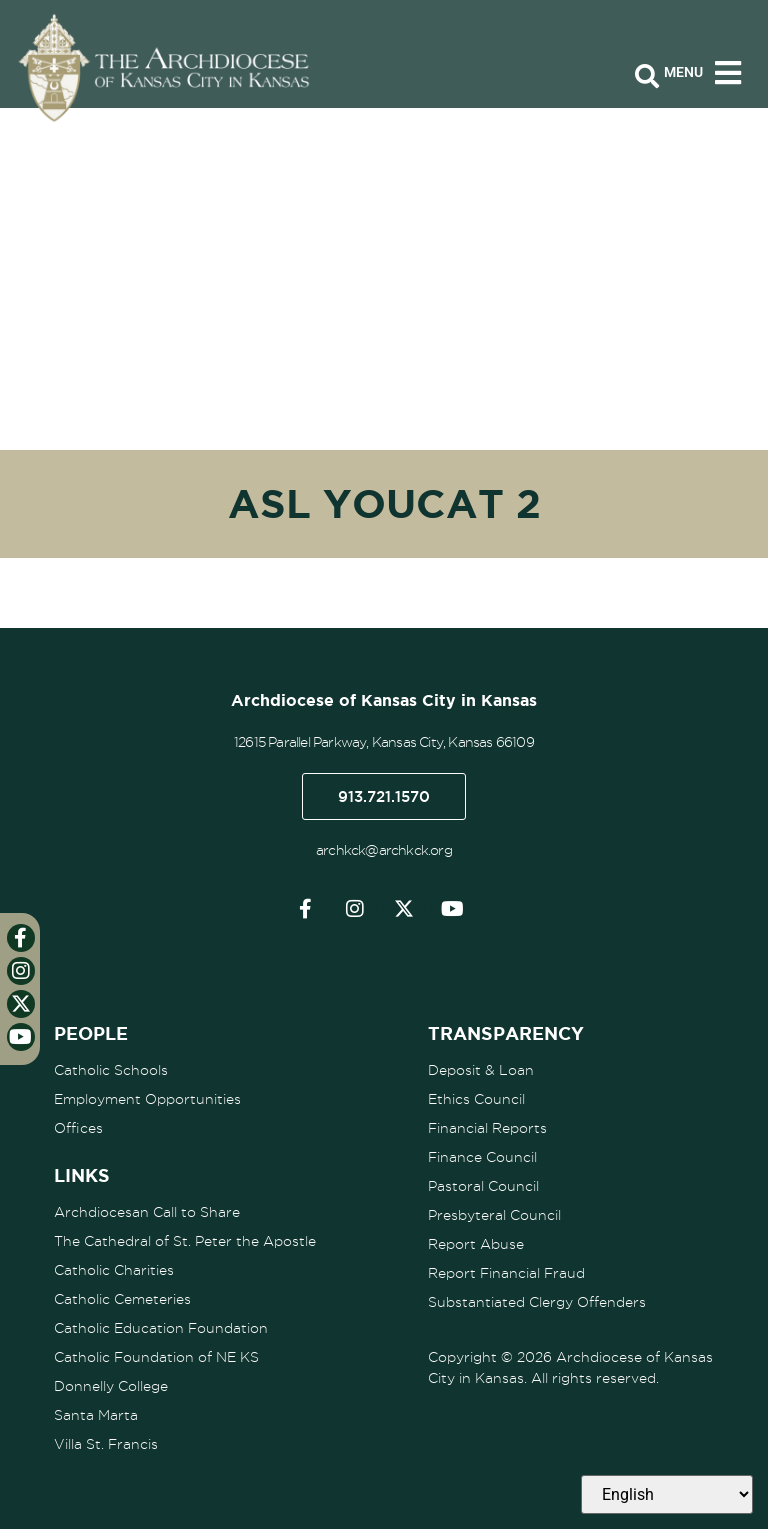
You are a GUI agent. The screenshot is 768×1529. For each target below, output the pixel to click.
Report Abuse (476, 1244)
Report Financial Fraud (506, 1273)
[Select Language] (667, 1494)
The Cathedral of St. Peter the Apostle (185, 1241)
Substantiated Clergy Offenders (537, 1302)
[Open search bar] (647, 77)
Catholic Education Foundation (161, 1328)
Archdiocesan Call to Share (147, 1212)
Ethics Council (476, 1099)
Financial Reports (487, 1128)
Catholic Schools (111, 1070)
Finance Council (482, 1157)
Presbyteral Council (494, 1215)
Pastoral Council (483, 1186)
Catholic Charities (114, 1270)
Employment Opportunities (147, 1099)
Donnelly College (111, 1386)
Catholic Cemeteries (122, 1299)
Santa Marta (96, 1415)
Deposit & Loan (481, 1070)
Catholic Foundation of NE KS (156, 1357)
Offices (78, 1128)
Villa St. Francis (106, 1444)
